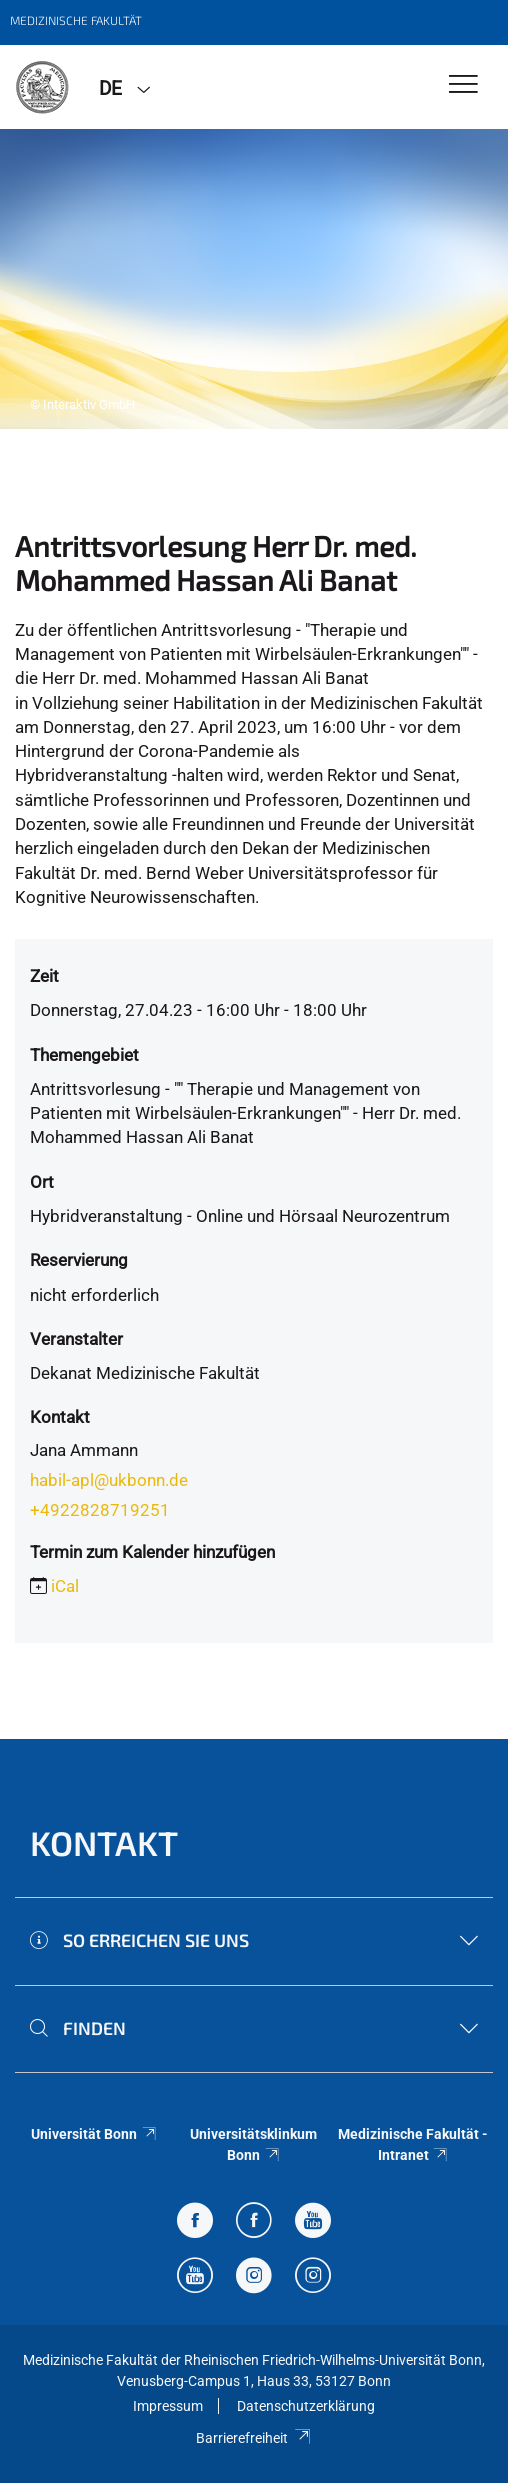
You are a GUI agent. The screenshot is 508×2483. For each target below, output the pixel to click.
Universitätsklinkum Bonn (253, 2144)
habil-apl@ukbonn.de (109, 1480)
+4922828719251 (100, 1510)
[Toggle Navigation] (463, 85)
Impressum (168, 2406)
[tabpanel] (254, 279)
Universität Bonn (94, 2134)
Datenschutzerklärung (306, 2406)
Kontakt (104, 1842)
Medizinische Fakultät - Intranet (413, 2144)
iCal (65, 1586)
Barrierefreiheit (253, 2438)
